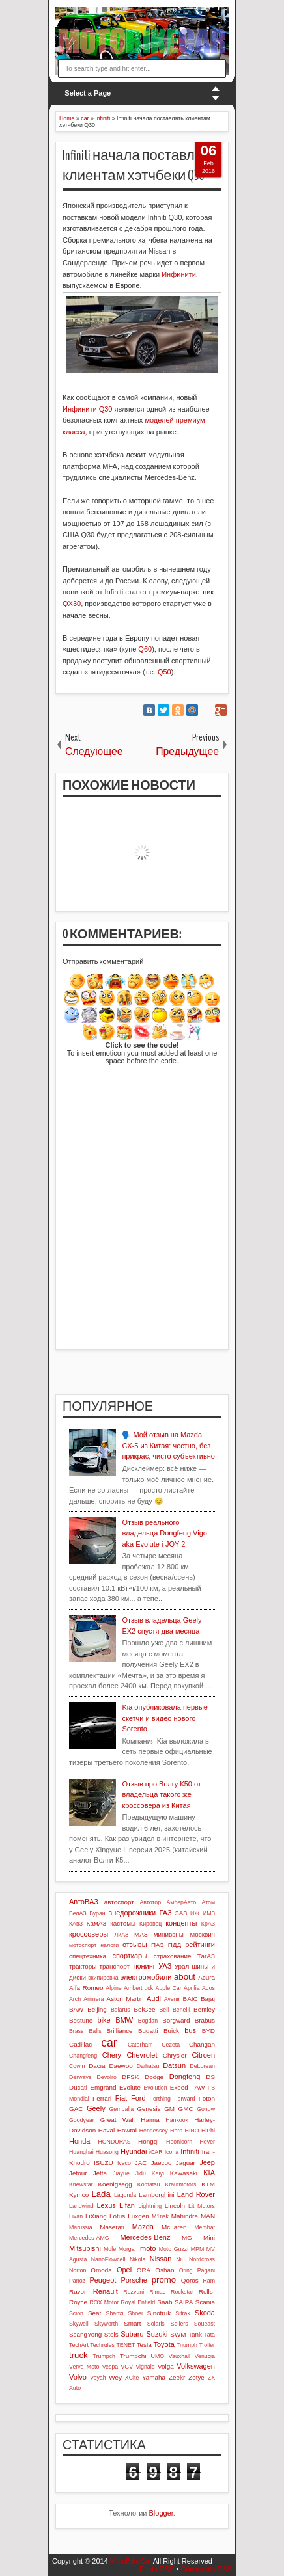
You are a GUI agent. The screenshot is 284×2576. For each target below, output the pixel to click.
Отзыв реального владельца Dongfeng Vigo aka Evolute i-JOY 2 (164, 1533)
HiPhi (208, 2130)
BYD (208, 2030)
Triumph (187, 2345)
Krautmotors (180, 2184)
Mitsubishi (85, 2248)
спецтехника (87, 1955)
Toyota (164, 2344)
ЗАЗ (181, 1913)
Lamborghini (156, 2194)
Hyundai (134, 2151)
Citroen (203, 2055)
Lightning (150, 2206)
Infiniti (189, 2151)
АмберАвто (181, 1902)
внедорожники (132, 1913)
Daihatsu (148, 2066)
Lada (100, 2194)
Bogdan (148, 2020)
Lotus (117, 2216)
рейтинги (200, 1944)
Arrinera (93, 1999)
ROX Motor (104, 2302)
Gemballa (121, 2109)
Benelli (181, 2009)
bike (104, 2020)
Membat (204, 2227)
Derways (80, 2077)
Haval (106, 2130)
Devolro (107, 2077)
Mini (209, 2237)
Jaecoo (161, 2162)
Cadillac (80, 2044)
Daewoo (120, 2065)
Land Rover (196, 2194)
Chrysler (175, 2055)
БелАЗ (78, 1913)
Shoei (135, 2313)
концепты (181, 1923)
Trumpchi (133, 2355)
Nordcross (202, 2259)
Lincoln (175, 2205)
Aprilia (191, 1988)
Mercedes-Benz (145, 2237)
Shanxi (115, 2313)
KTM (208, 2184)
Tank (195, 2334)
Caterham (140, 2044)
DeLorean (202, 2066)
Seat (94, 2313)
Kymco (79, 2194)
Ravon (78, 2291)
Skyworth (106, 2323)
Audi (154, 1998)
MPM (198, 2249)
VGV (127, 2366)
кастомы (122, 1923)
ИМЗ (209, 1913)
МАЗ (141, 1934)
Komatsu (148, 2184)
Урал (182, 1966)
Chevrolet (141, 2055)
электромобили (146, 1977)
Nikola (137, 2259)
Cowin (77, 2066)
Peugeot (102, 2280)
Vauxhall (179, 2356)
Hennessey (153, 2130)
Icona (172, 2152)
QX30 (72, 603)
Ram (209, 2280)
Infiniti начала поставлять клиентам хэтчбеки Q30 (139, 165)
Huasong (107, 2152)
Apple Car (169, 1988)
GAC (76, 2108)
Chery (111, 2055)
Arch (75, 1999)
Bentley (204, 2009)
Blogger (161, 2513)
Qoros (190, 2280)
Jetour (78, 2173)
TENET (125, 2345)
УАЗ (164, 1966)
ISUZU (103, 2162)
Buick (171, 2030)
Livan (76, 2216)
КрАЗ (208, 1923)
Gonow (206, 2109)
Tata (209, 2334)
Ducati (78, 2087)
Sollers (179, 2323)
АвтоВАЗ (83, 1901)
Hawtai (127, 2130)
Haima (150, 2119)
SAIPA (184, 2301)
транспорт (115, 1966)
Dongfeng (185, 2076)
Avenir (172, 1999)
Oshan (164, 2270)
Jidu (140, 2173)
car (109, 2042)
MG (187, 2237)
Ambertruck (138, 1988)
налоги (109, 1945)
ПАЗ (157, 1944)
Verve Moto (84, 2366)
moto (148, 2248)
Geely (96, 2108)
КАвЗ (76, 1923)
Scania (205, 2301)
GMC (185, 2108)
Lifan (127, 2205)
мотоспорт (82, 1945)
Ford (138, 2098)
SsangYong (85, 2334)
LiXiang (96, 2216)
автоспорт (119, 1901)
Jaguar (185, 2162)
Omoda (101, 2270)
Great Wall (117, 2119)
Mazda (143, 2227)
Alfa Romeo (86, 1987)
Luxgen (138, 2216)
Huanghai (81, 2152)
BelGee (144, 2009)
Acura (206, 1977)
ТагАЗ (206, 1955)
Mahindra (184, 2216)
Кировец (150, 1923)
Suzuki (156, 2334)
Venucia (205, 2356)
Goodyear (81, 2120)
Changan (202, 2044)
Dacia (97, 2065)
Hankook (176, 2120)
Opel (124, 2270)
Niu (180, 2259)
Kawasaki (183, 2173)
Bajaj (208, 1998)
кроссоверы (88, 1934)
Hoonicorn (179, 2141)
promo (164, 2280)
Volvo (78, 2377)
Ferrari (101, 2098)
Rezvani (133, 2292)
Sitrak (182, 2313)
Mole (110, 2249)
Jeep (207, 2162)
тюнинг (144, 1966)
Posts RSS (156, 2569)
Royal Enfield (138, 2302)
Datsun (174, 2065)
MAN (208, 2216)
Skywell (79, 2323)
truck (78, 2355)
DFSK (130, 2076)
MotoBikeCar (131, 2561)
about (184, 1977)
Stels (111, 2334)
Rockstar (182, 2292)
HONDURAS (114, 2141)
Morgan (128, 2249)
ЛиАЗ (122, 1935)
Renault (105, 2291)
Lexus (105, 2205)
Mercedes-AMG (89, 2238)
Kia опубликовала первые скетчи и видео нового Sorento (165, 1718)
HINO (192, 2130)
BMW (124, 2020)
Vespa (110, 2366)
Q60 (145, 649)
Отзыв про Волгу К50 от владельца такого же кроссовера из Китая (161, 1794)
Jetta (100, 2173)
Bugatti (148, 2030)
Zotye (196, 2377)
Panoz (77, 2280)
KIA (209, 2173)
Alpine (113, 1988)
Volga (166, 2366)
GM (169, 2108)
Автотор (150, 1902)
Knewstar (81, 2184)
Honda (79, 2141)
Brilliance (120, 2030)
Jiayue (121, 2173)
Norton (77, 2270)
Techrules (102, 2345)
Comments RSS (206, 2569)
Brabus (205, 2020)
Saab (164, 2301)
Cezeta (171, 2044)
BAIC (190, 1998)
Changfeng (83, 2055)
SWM (178, 2334)
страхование (173, 1955)
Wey (115, 2377)
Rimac (157, 2292)
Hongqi (148, 2141)
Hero (176, 2130)
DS (210, 2076)
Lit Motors (201, 2206)
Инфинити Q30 (87, 409)
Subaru (132, 2334)
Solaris (156, 2323)
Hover (207, 2141)
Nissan (161, 2259)
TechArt (79, 2345)
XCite (132, 2377)
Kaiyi (158, 2173)
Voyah (98, 2377)
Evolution (155, 2087)
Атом (208, 1902)
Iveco (124, 2163)
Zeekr (177, 2377)
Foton (207, 2098)
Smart (132, 2323)
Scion (76, 2313)
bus (190, 2030)
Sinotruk (159, 2313)
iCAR (156, 2152)
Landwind (81, 2206)
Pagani (206, 2270)
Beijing (97, 2009)
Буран (97, 1913)
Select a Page (87, 93)
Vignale (144, 2366)
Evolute (130, 2087)
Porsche (134, 2280)
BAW (76, 2009)
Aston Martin (125, 1998)
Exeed (179, 2087)
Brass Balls (85, 2031)
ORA (143, 2270)
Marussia (80, 2227)
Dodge (154, 2076)
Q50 (164, 672)
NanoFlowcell (108, 2259)
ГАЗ (165, 1913)
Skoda (205, 2313)
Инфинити (179, 274)
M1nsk (160, 2216)
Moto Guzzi (174, 2249)
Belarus (120, 2009)
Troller (207, 2345)
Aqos (208, 1988)
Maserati (112, 2227)
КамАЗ (96, 1923)
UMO (158, 2356)
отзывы (134, 1944)
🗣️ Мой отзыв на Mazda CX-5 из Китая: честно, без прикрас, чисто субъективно (168, 1445)
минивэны (169, 1934)
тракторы (82, 1966)
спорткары (129, 1955)
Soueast (204, 2323)
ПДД (174, 1944)
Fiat (121, 2098)
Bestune (80, 2020)
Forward (184, 2098)
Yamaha (153, 2377)
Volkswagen (196, 2366)
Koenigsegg (115, 2184)
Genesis (148, 2108)
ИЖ (194, 1913)
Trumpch (104, 2356)
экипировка (103, 1977)
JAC (141, 2162)
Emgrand (103, 2087)
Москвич (202, 1934)
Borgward (176, 2020)
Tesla (144, 2344)
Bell (164, 2009)
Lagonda (125, 2195)
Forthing (160, 2098)
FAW (198, 2087)
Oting (186, 2270)
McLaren (174, 2227)
